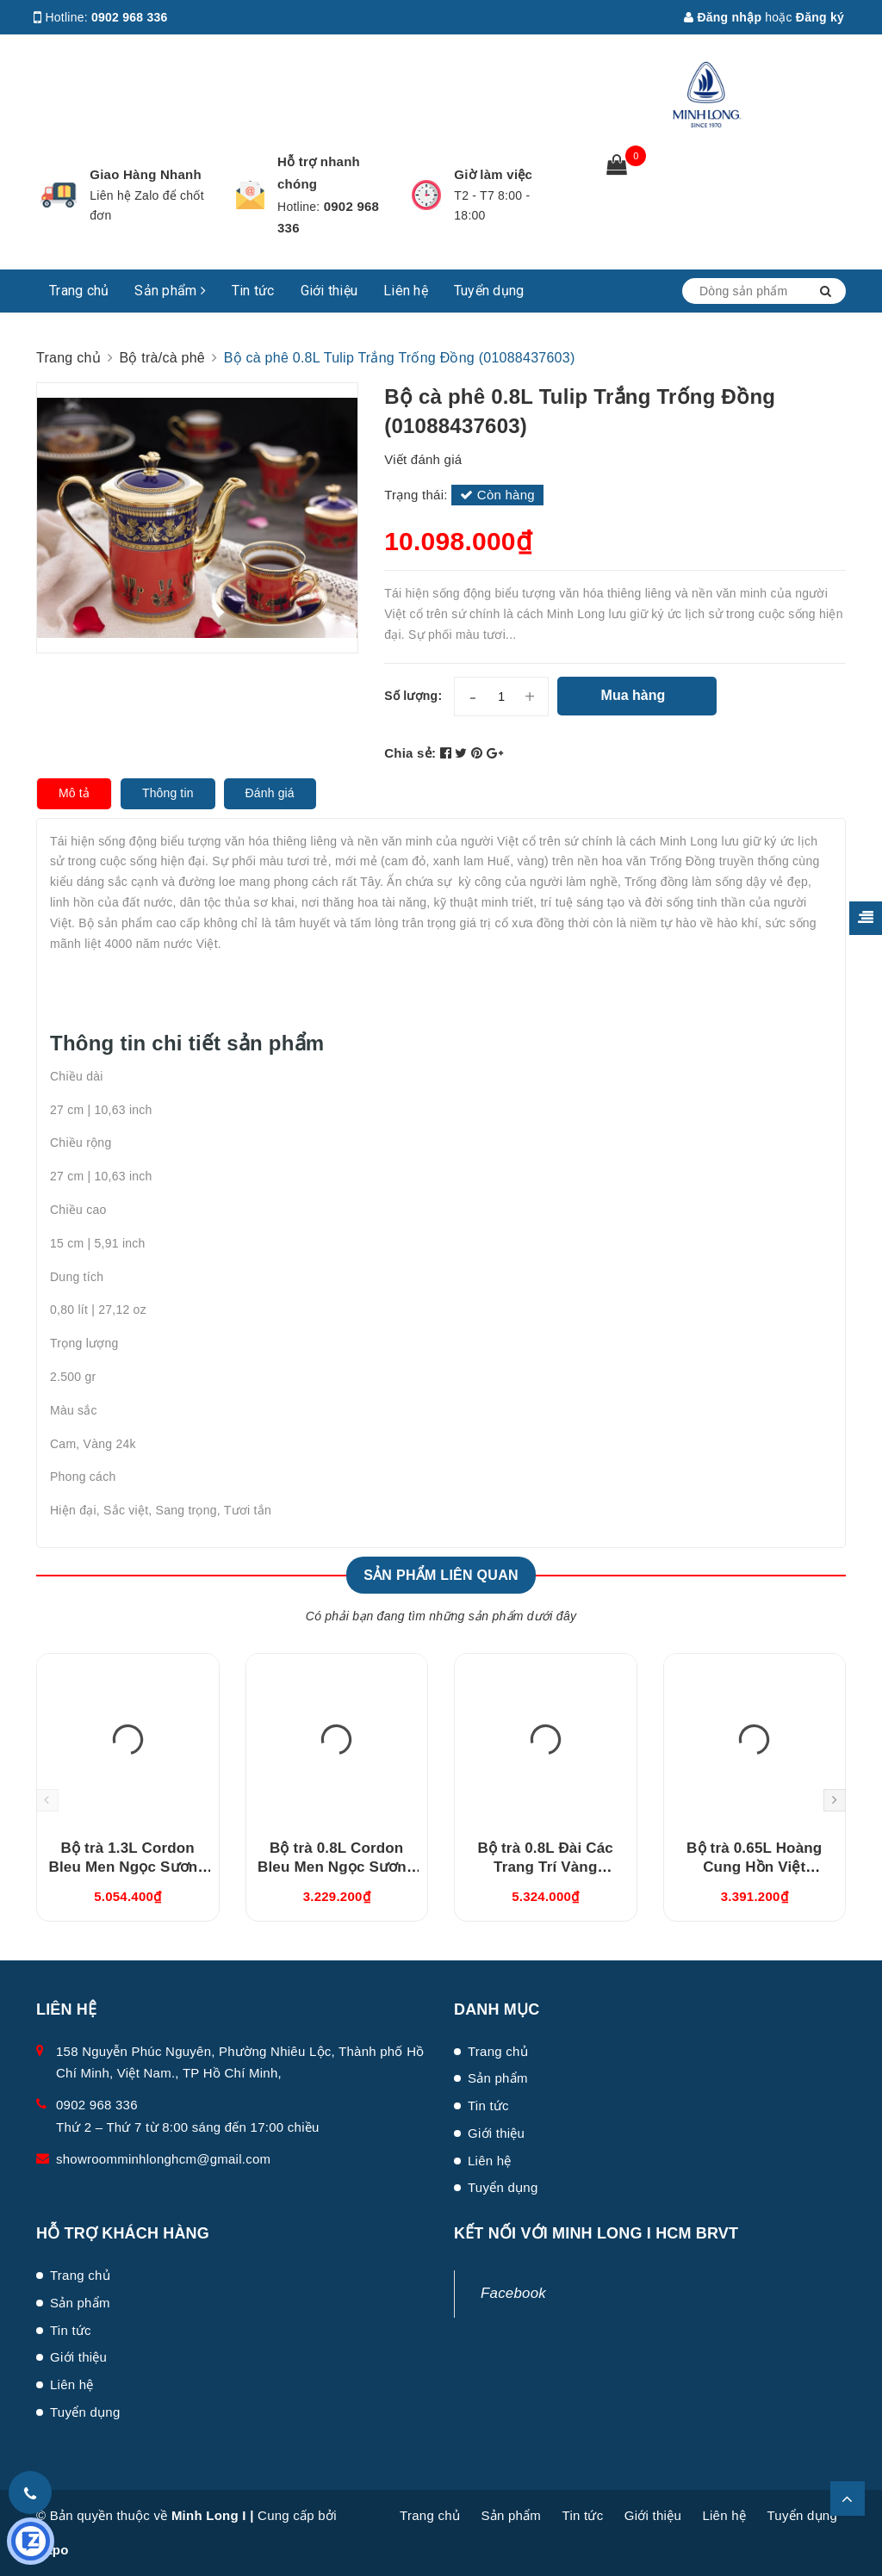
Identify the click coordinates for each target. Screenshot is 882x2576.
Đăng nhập (722, 17)
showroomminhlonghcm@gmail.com (163, 2159)
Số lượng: (413, 696)
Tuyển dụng (489, 290)
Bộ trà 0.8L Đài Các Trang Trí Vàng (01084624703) (545, 1867)
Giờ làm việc (493, 174)
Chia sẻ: (410, 753)
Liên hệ (405, 290)
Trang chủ (79, 290)
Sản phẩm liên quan (441, 1575)
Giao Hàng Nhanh (146, 174)
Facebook (513, 2293)
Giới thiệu (329, 290)
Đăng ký (820, 17)
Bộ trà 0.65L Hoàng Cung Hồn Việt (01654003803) (754, 1867)
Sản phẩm (170, 290)
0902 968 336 (129, 17)
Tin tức (253, 290)
